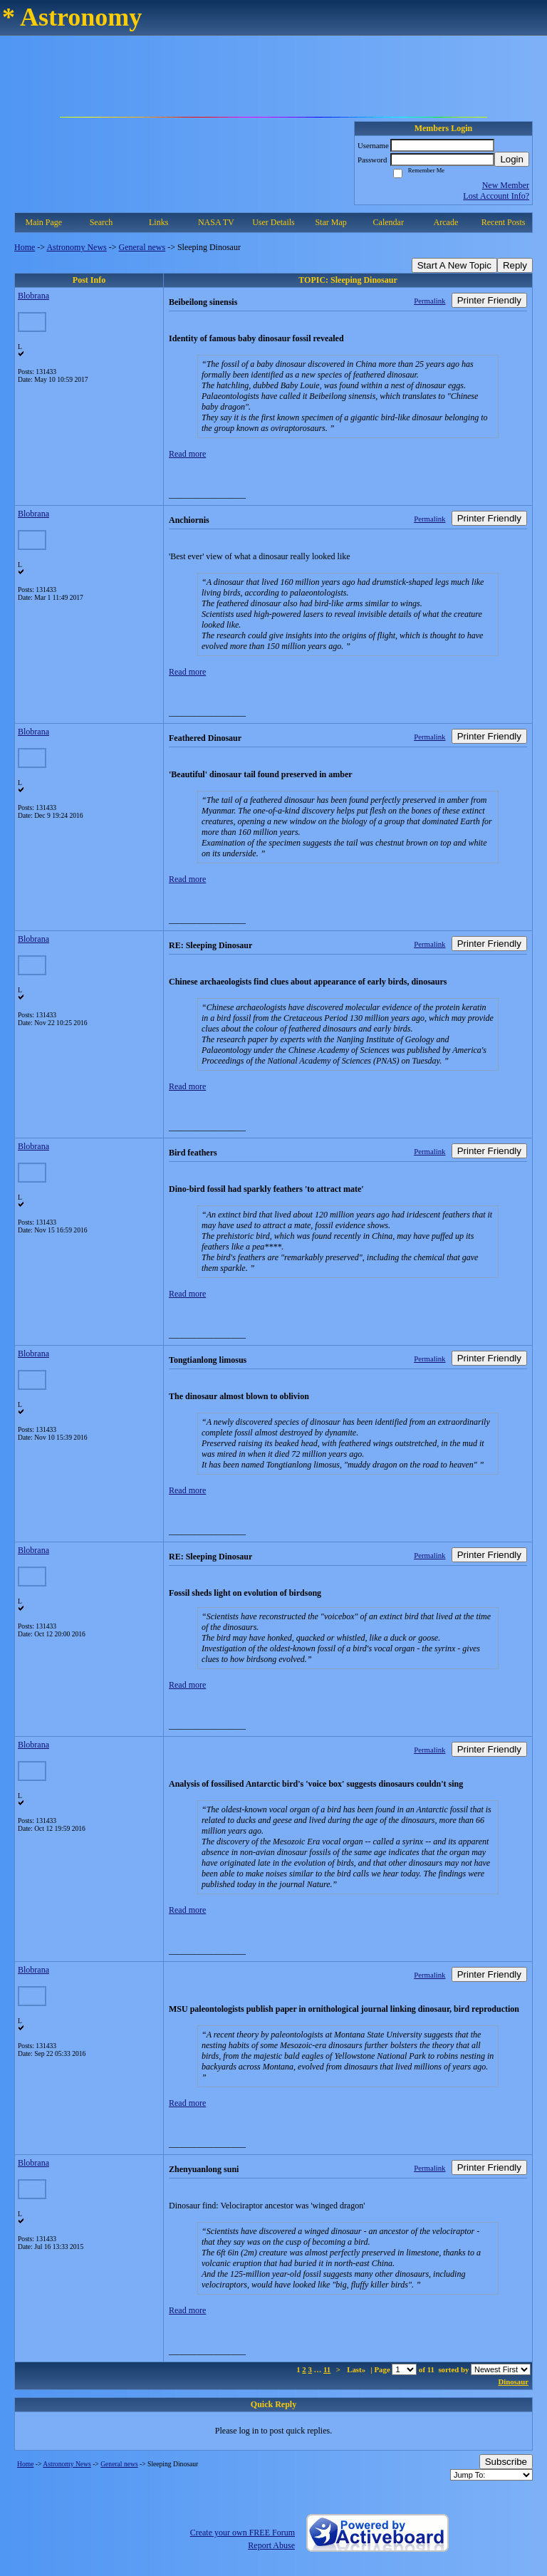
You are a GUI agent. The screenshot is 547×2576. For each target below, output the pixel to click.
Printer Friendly (489, 300)
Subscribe (506, 2461)
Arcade (446, 222)
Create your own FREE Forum (242, 2533)
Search (101, 222)
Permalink (429, 300)
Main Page (44, 222)
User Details (273, 222)
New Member (505, 185)
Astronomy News (76, 247)
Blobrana (33, 296)
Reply (515, 265)
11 (326, 2369)
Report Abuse (271, 2545)
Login (511, 159)
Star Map (330, 222)
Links (158, 222)
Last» (357, 2369)
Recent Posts (503, 222)
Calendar (388, 222)
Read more (187, 454)
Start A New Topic (454, 265)
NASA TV (216, 222)
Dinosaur (513, 2381)
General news (142, 247)
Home (24, 247)
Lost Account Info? (496, 196)
